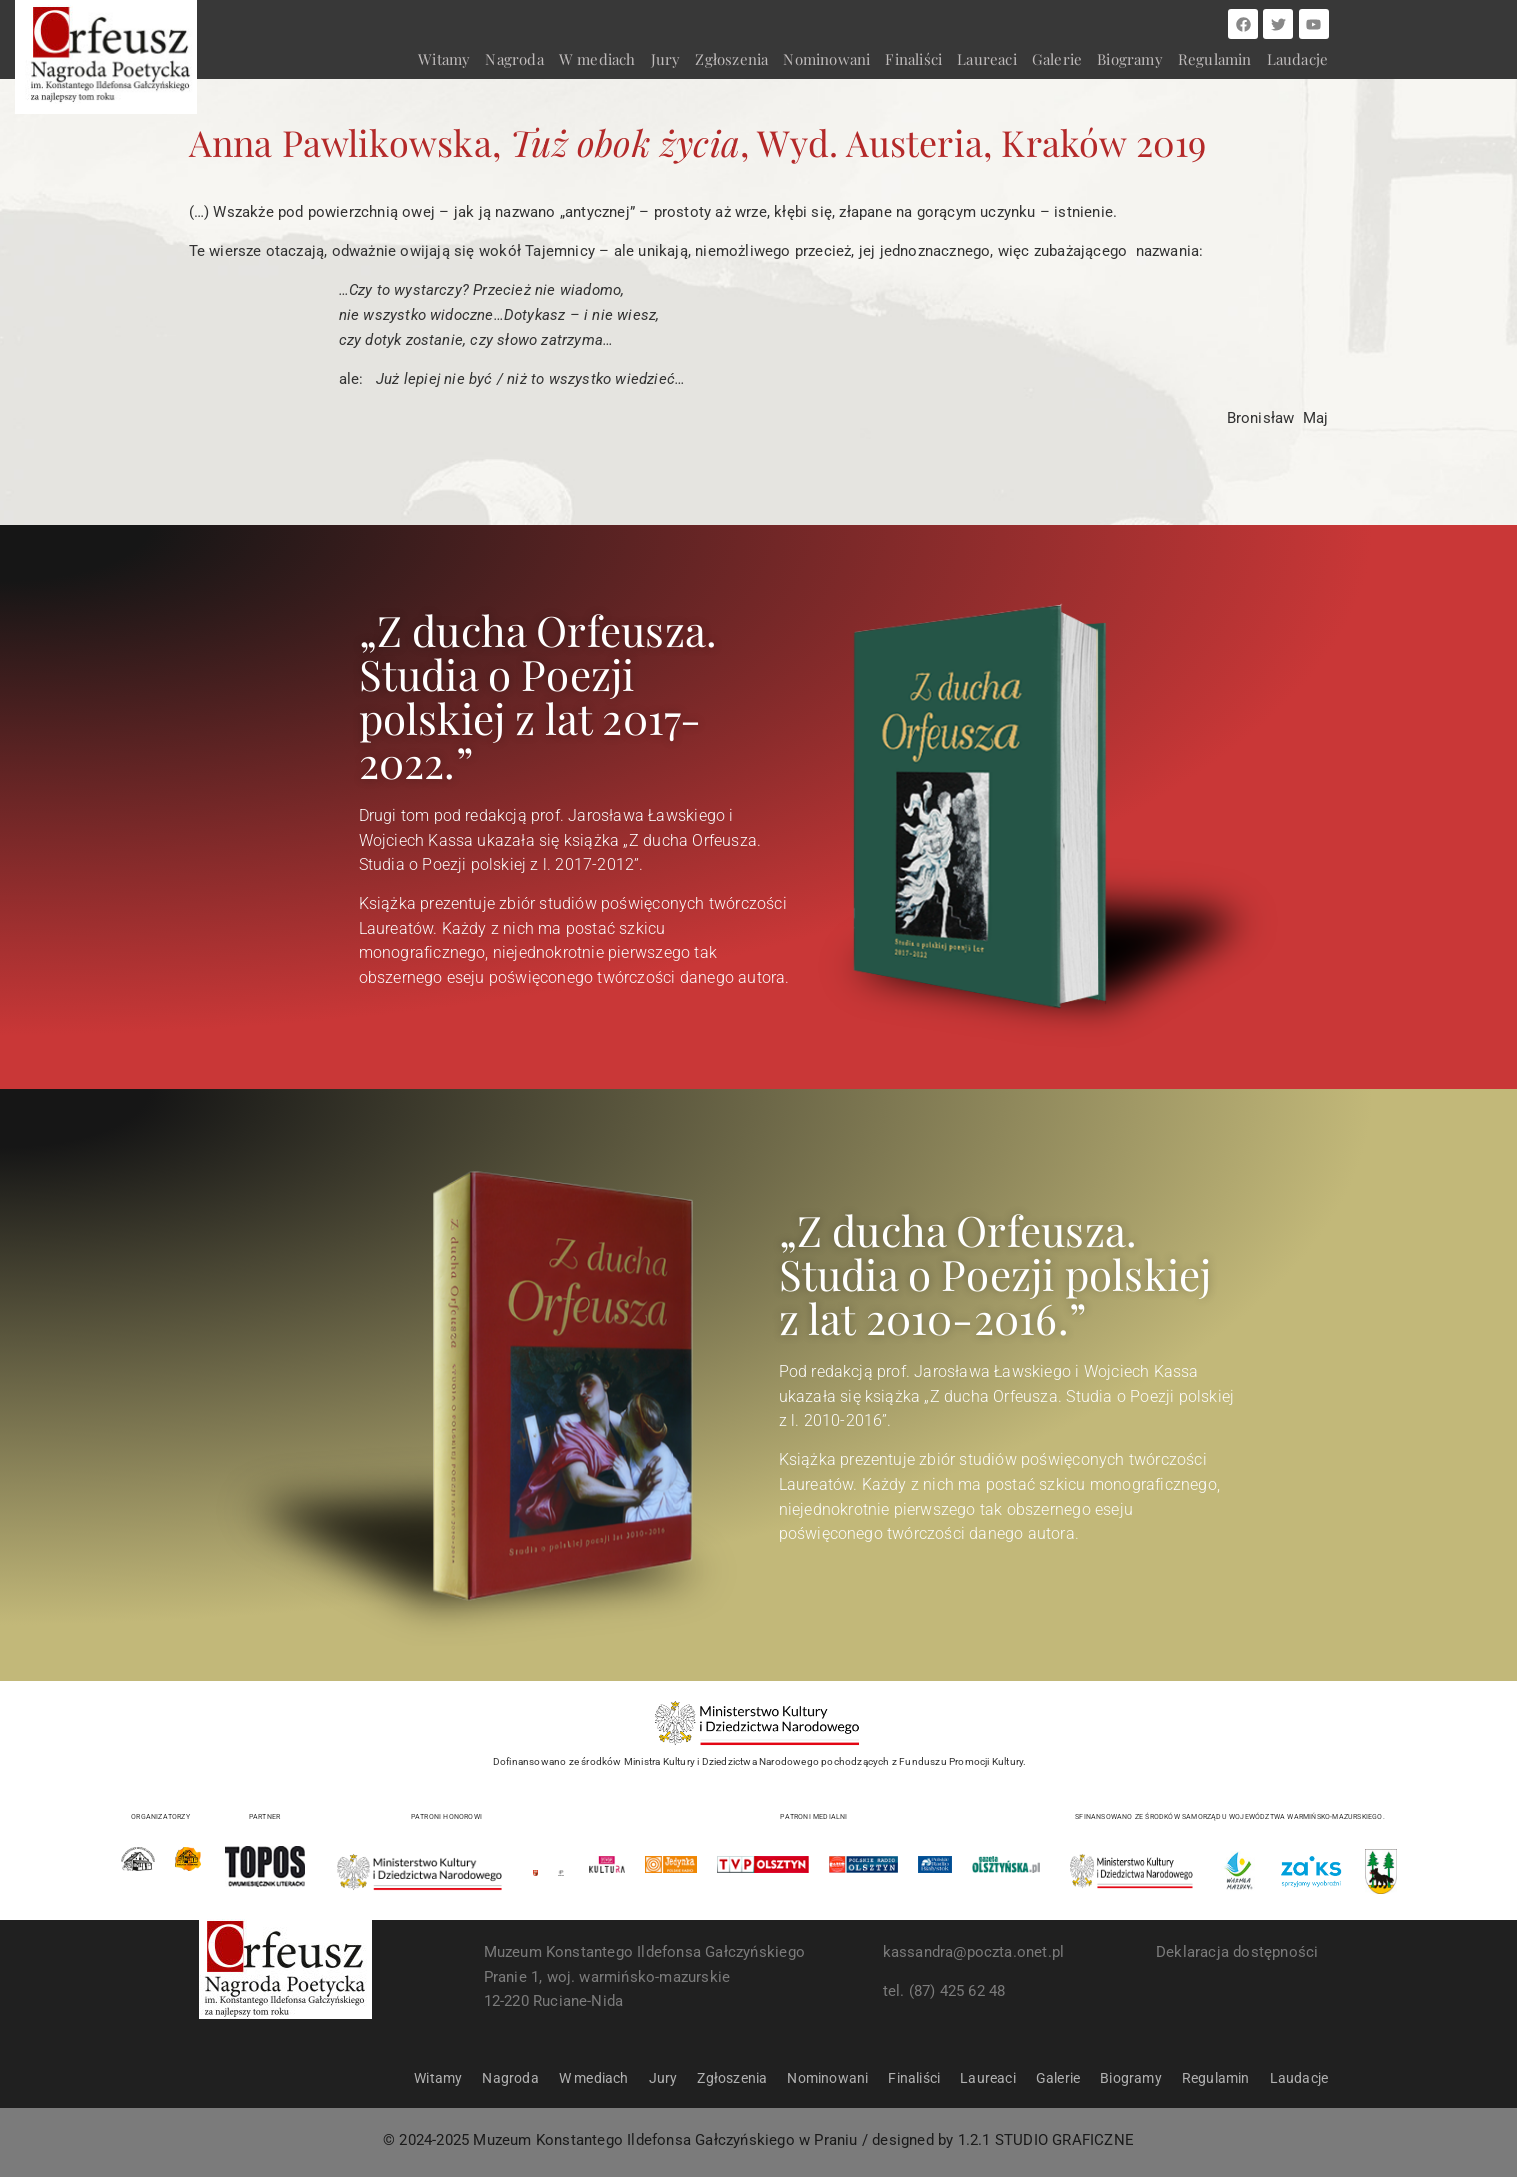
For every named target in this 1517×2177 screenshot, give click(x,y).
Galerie (1057, 59)
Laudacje (1298, 59)
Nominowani (826, 59)
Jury (666, 59)
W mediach (597, 59)
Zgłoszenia (731, 59)
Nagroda (514, 59)
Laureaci (987, 59)
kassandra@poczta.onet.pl (974, 1952)
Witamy (444, 59)
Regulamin (1215, 59)
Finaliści (913, 59)
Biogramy (1130, 59)
